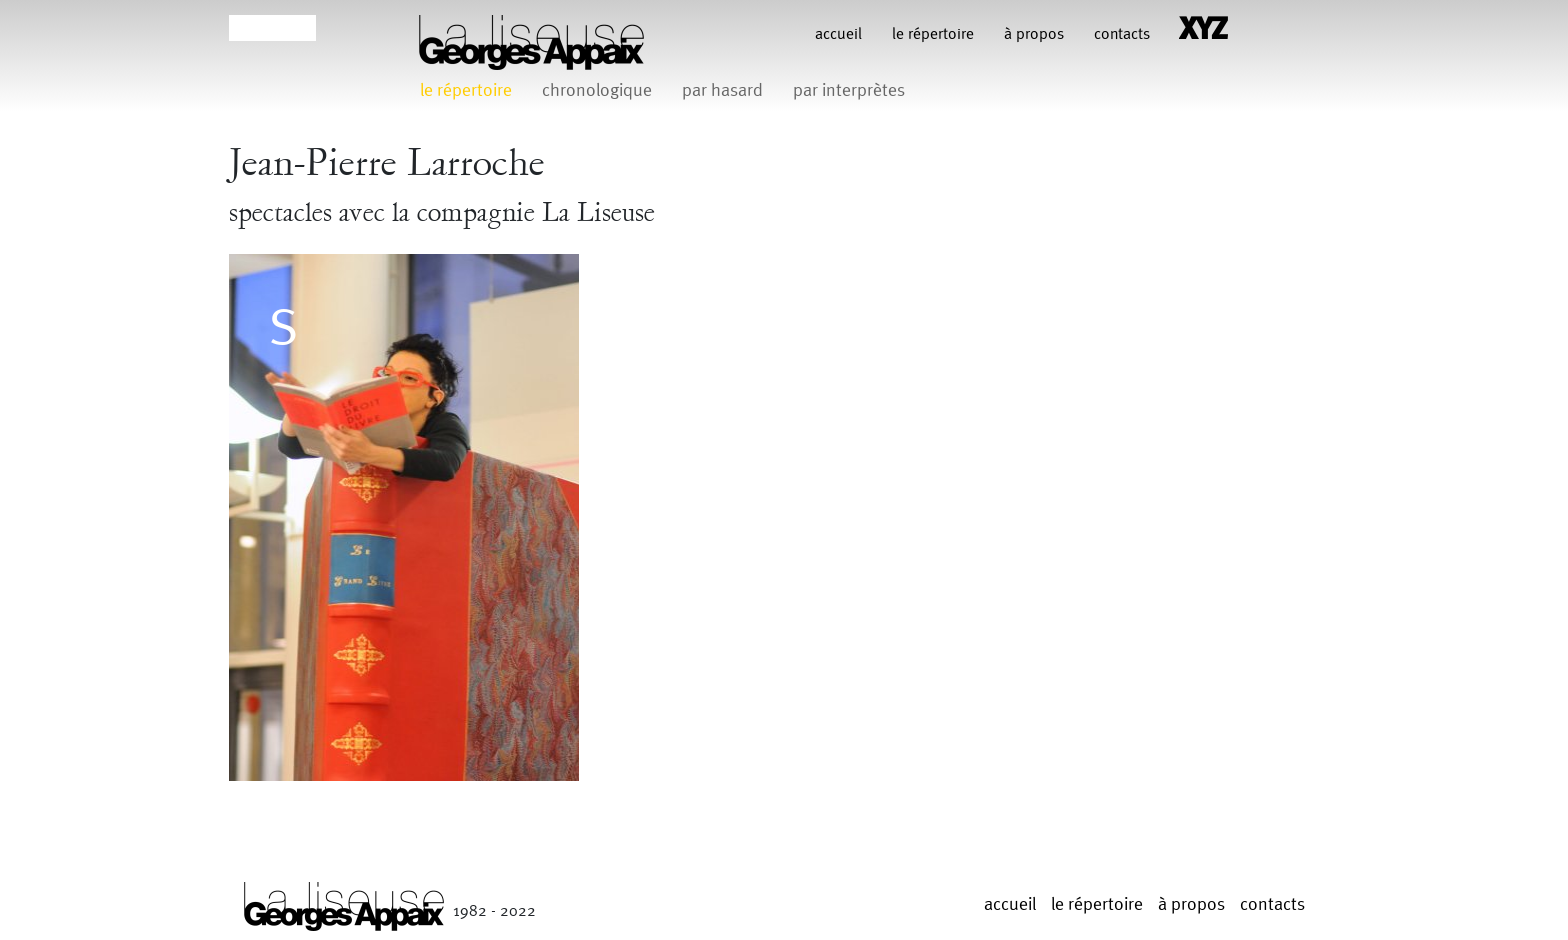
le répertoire (933, 34)
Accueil (838, 34)
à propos (1034, 34)
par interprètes (849, 90)
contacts (1122, 34)
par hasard (722, 90)
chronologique (597, 90)
